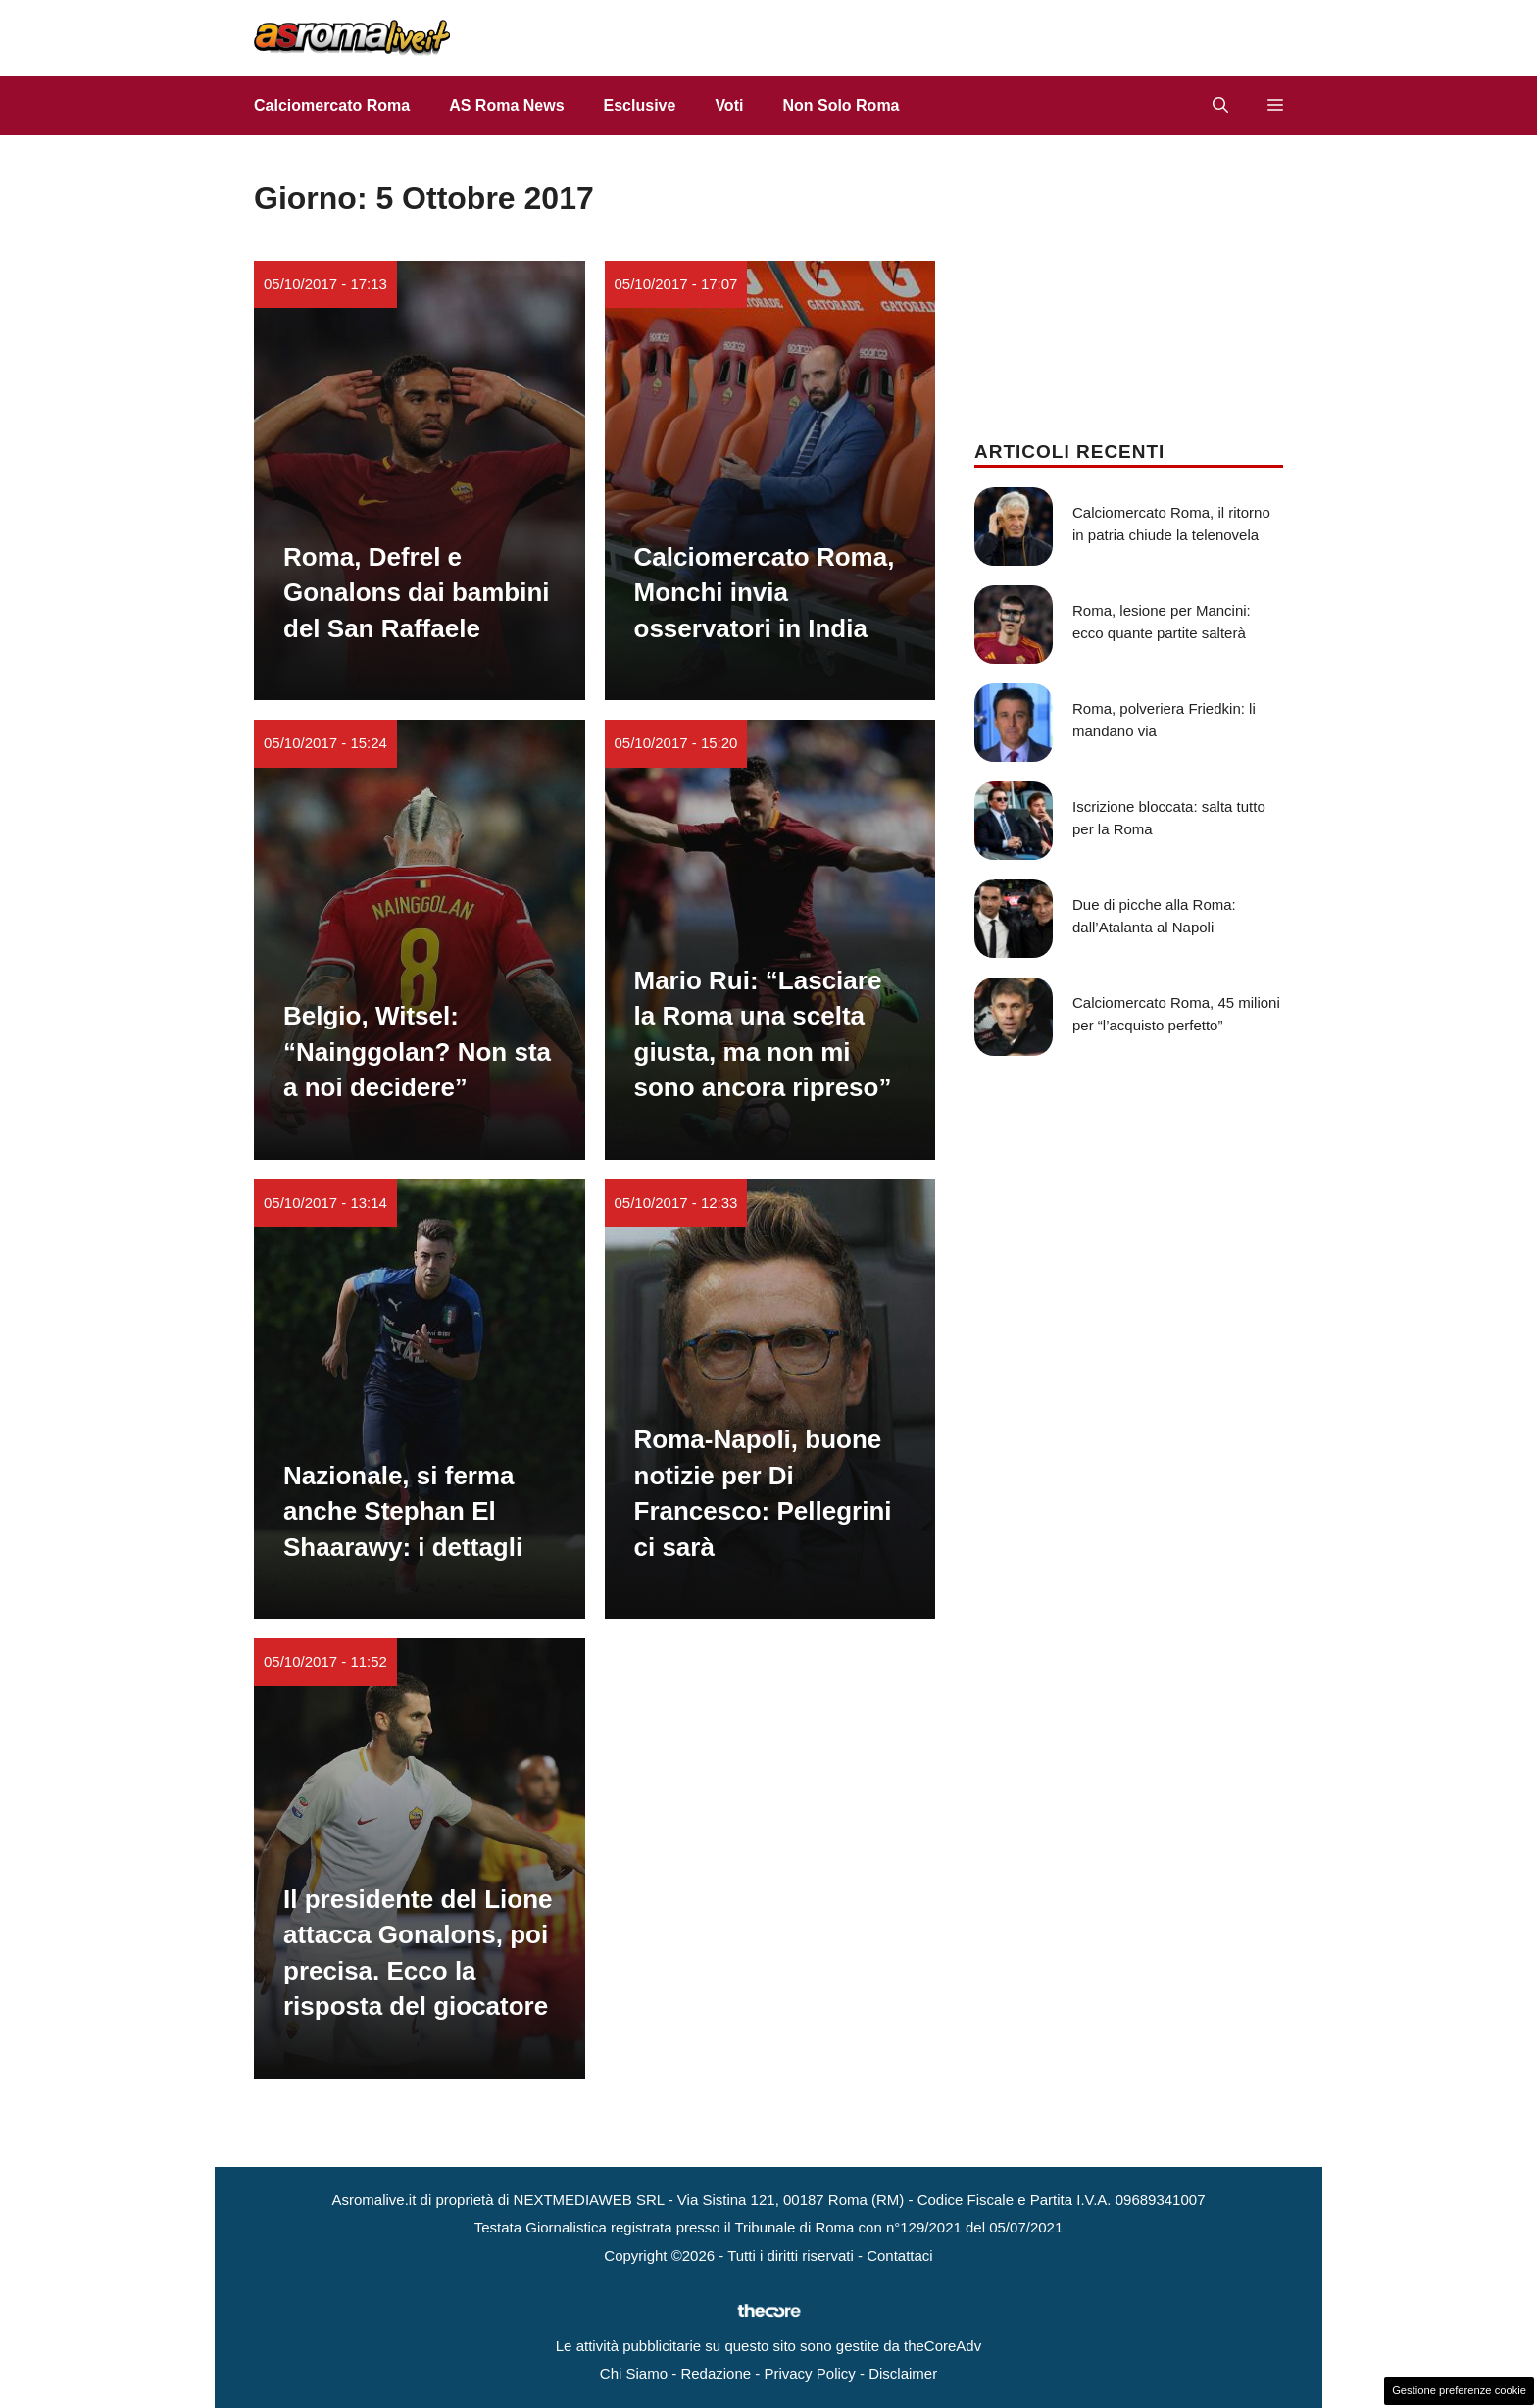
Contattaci (900, 2255)
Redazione (715, 2373)
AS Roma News (506, 105)
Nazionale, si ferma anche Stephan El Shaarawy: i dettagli (402, 1511)
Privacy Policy (809, 2373)
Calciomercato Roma (332, 105)
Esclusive (640, 105)
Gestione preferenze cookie (1459, 2390)
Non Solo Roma (840, 105)
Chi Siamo (634, 2373)
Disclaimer (902, 2373)
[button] (1220, 105)
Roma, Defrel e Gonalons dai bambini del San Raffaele (416, 592)
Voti (729, 105)
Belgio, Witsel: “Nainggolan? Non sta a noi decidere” (417, 1051)
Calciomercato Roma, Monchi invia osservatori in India (764, 592)
